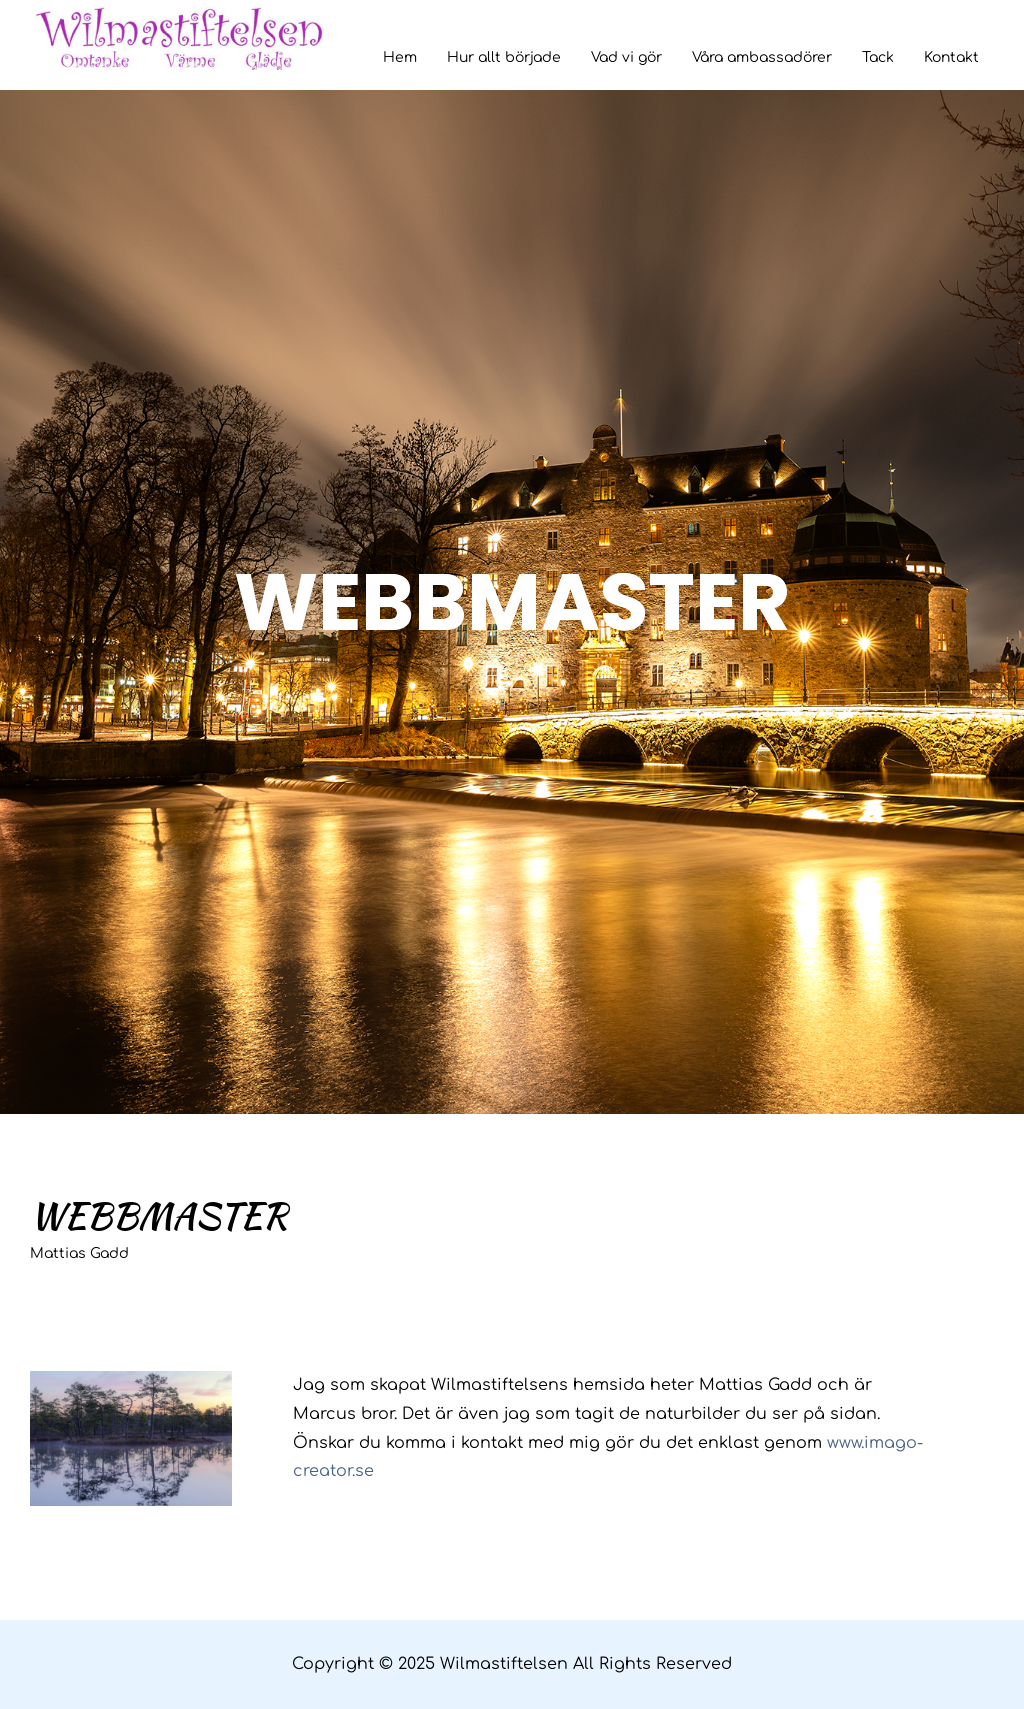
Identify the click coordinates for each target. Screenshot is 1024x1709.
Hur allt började (504, 57)
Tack (878, 57)
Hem (400, 57)
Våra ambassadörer (762, 57)
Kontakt (951, 57)
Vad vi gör (626, 57)
